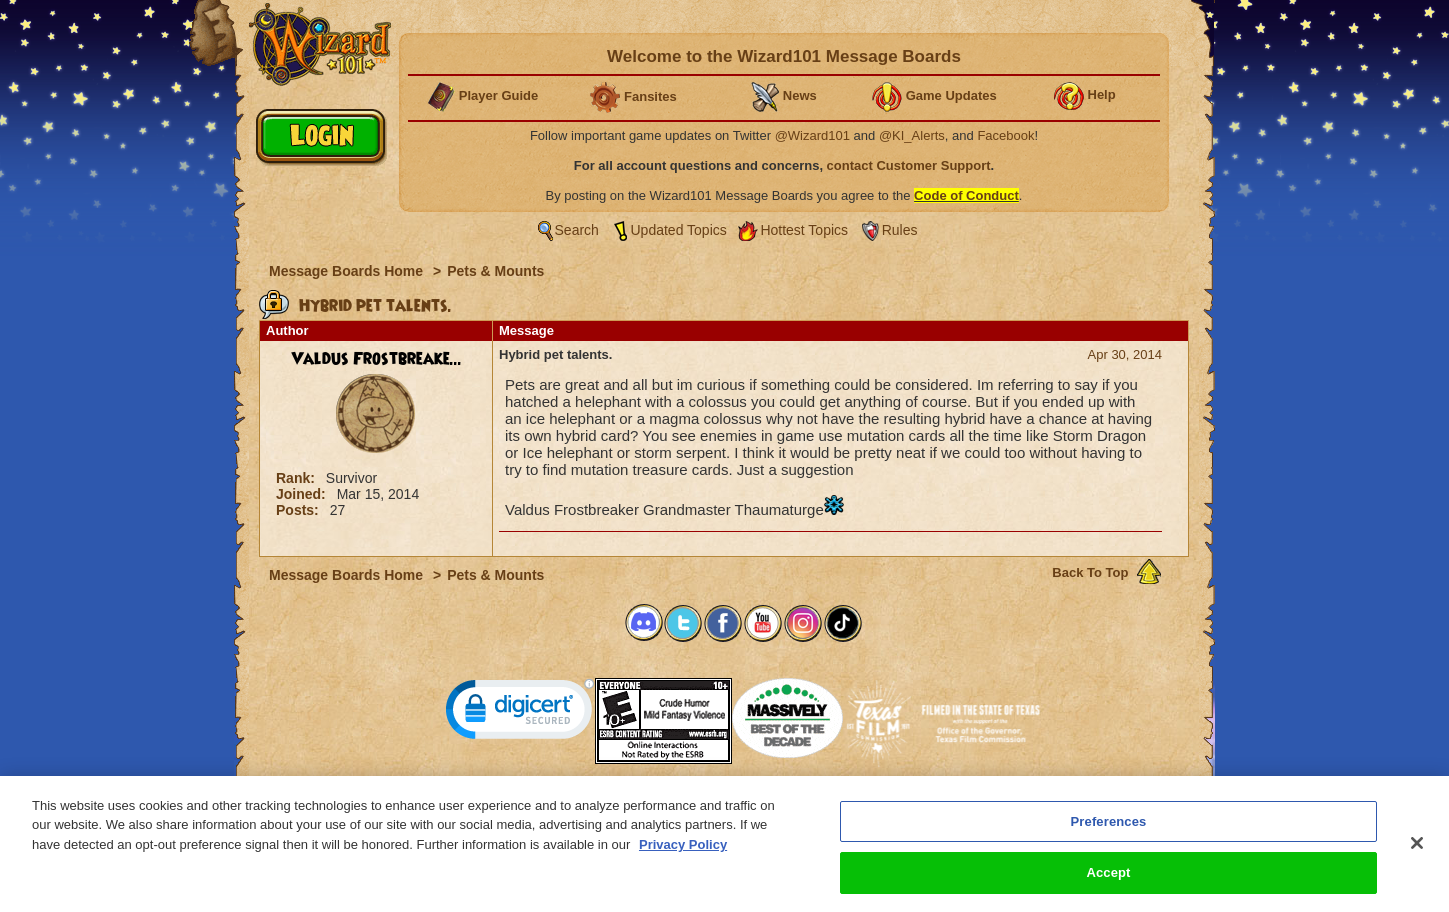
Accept (1108, 883)
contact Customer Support (909, 165)
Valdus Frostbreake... (376, 359)
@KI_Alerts (912, 135)
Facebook (1005, 135)
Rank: (297, 478)
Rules (900, 230)
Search (577, 230)
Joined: (303, 494)
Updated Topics (679, 230)
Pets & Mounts (495, 271)
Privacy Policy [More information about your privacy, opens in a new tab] (683, 855)
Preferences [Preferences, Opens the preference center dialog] (1109, 832)
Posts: (299, 510)
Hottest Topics (804, 230)
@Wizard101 (812, 135)
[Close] (1417, 854)
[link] (520, 713)
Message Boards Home (348, 271)
